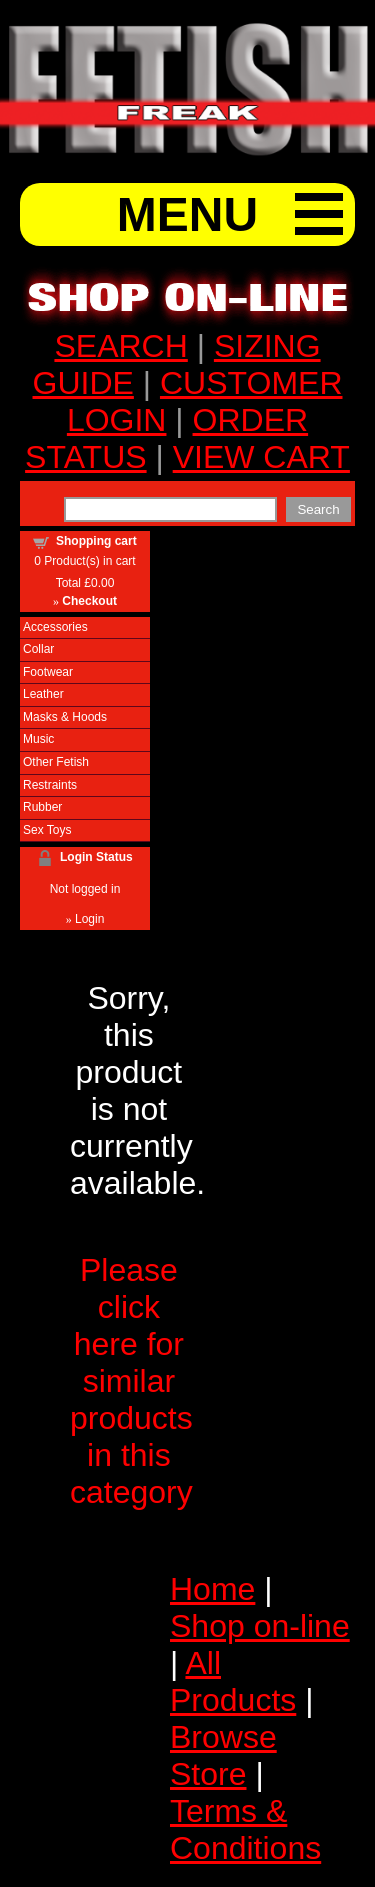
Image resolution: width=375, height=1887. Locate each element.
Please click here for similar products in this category (131, 1381)
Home (212, 1589)
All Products (233, 1681)
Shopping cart (96, 541)
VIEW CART (261, 457)
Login (89, 919)
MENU (187, 214)
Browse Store (223, 1755)
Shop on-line (260, 1626)
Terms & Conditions (245, 1829)
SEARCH (120, 346)
